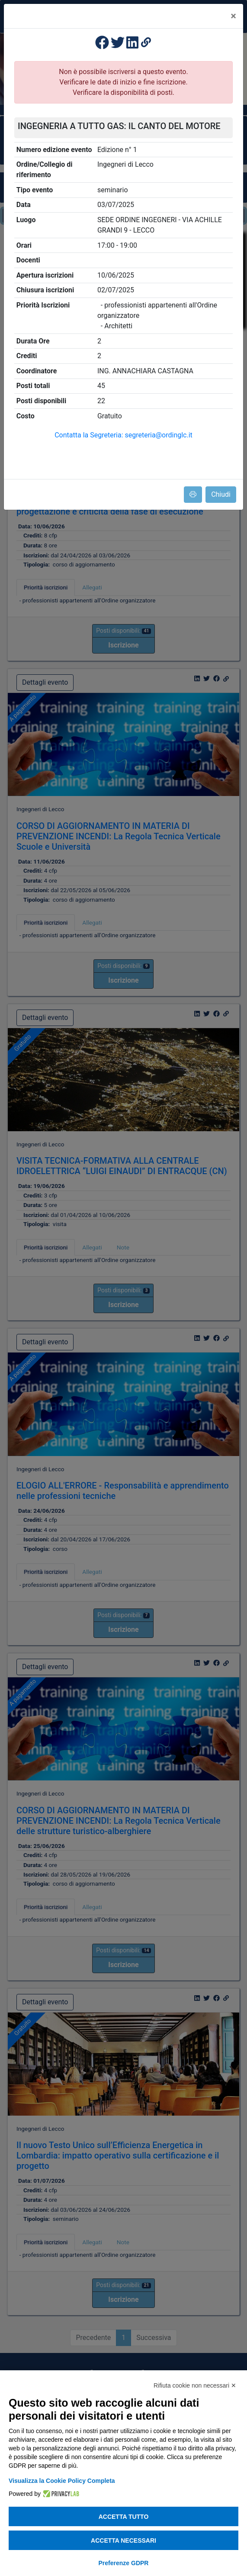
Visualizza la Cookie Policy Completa (62, 2480)
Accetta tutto (124, 2516)
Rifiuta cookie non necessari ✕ (195, 2385)
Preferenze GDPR (124, 2563)
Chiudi (221, 494)
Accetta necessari (123, 2540)
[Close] (233, 16)
